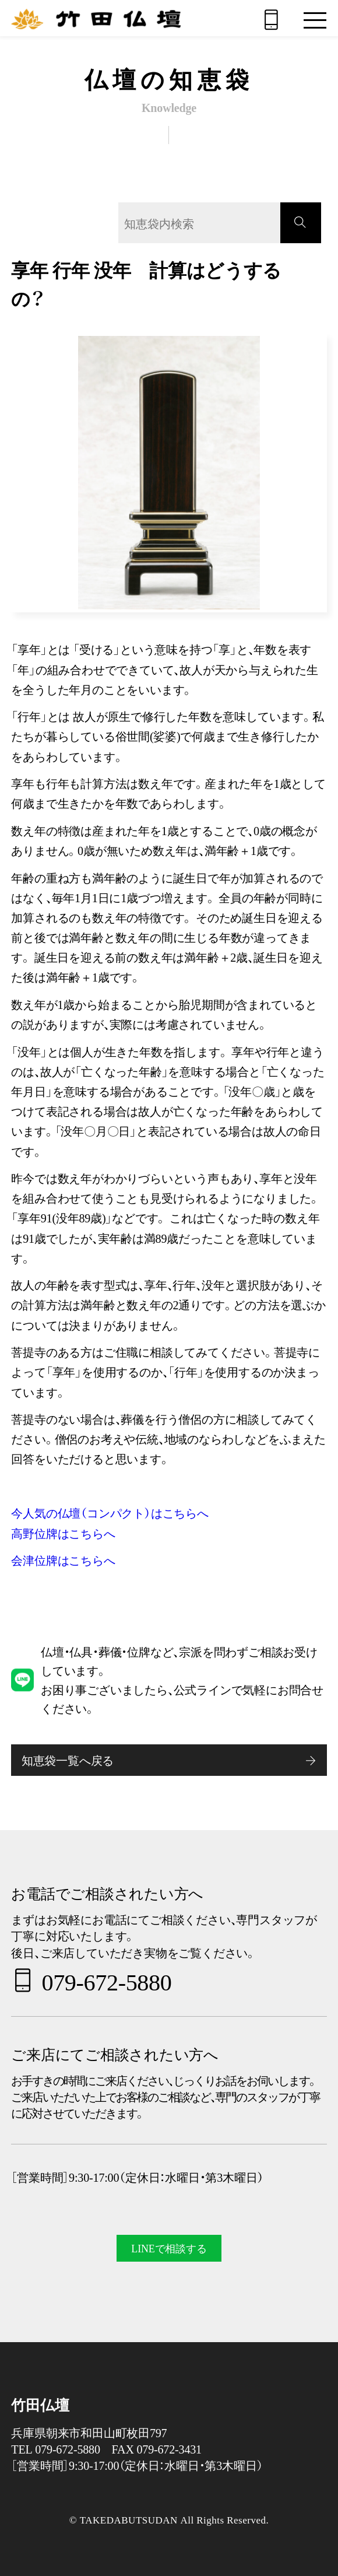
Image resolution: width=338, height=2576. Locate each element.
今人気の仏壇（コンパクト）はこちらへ (109, 1512)
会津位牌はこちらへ (63, 1559)
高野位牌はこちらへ (63, 1532)
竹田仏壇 (40, 2404)
